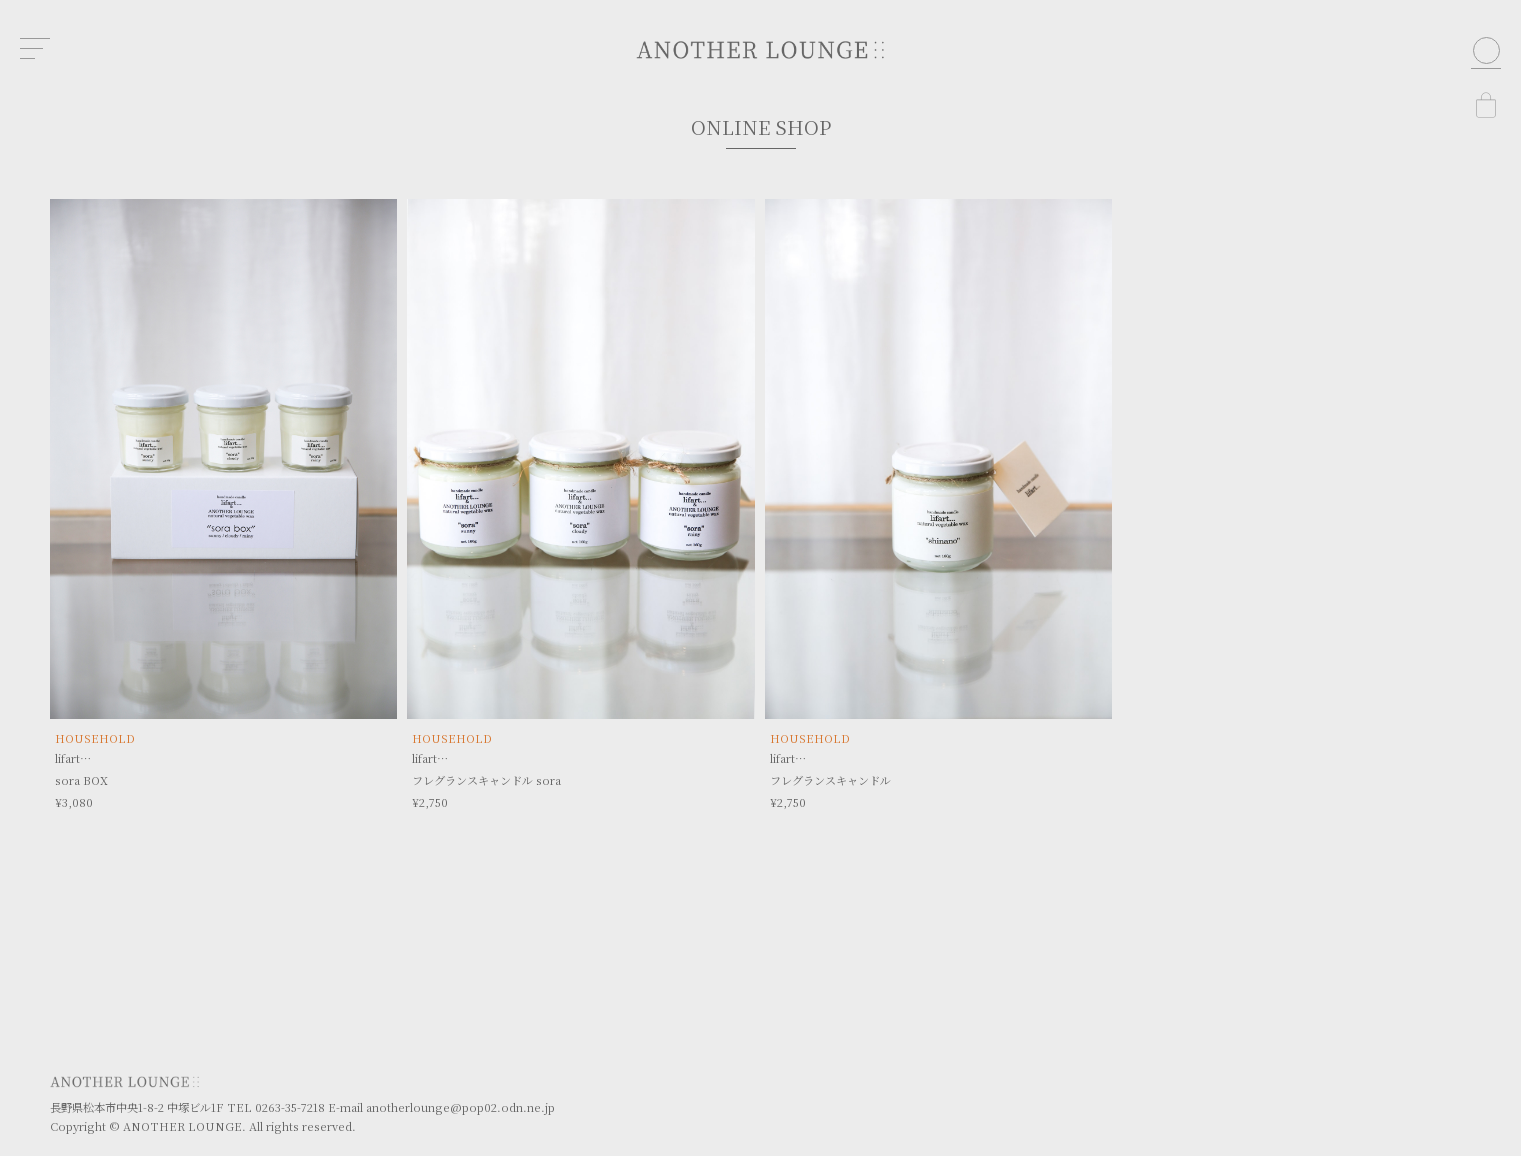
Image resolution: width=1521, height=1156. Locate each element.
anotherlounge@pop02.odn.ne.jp (460, 1107)
